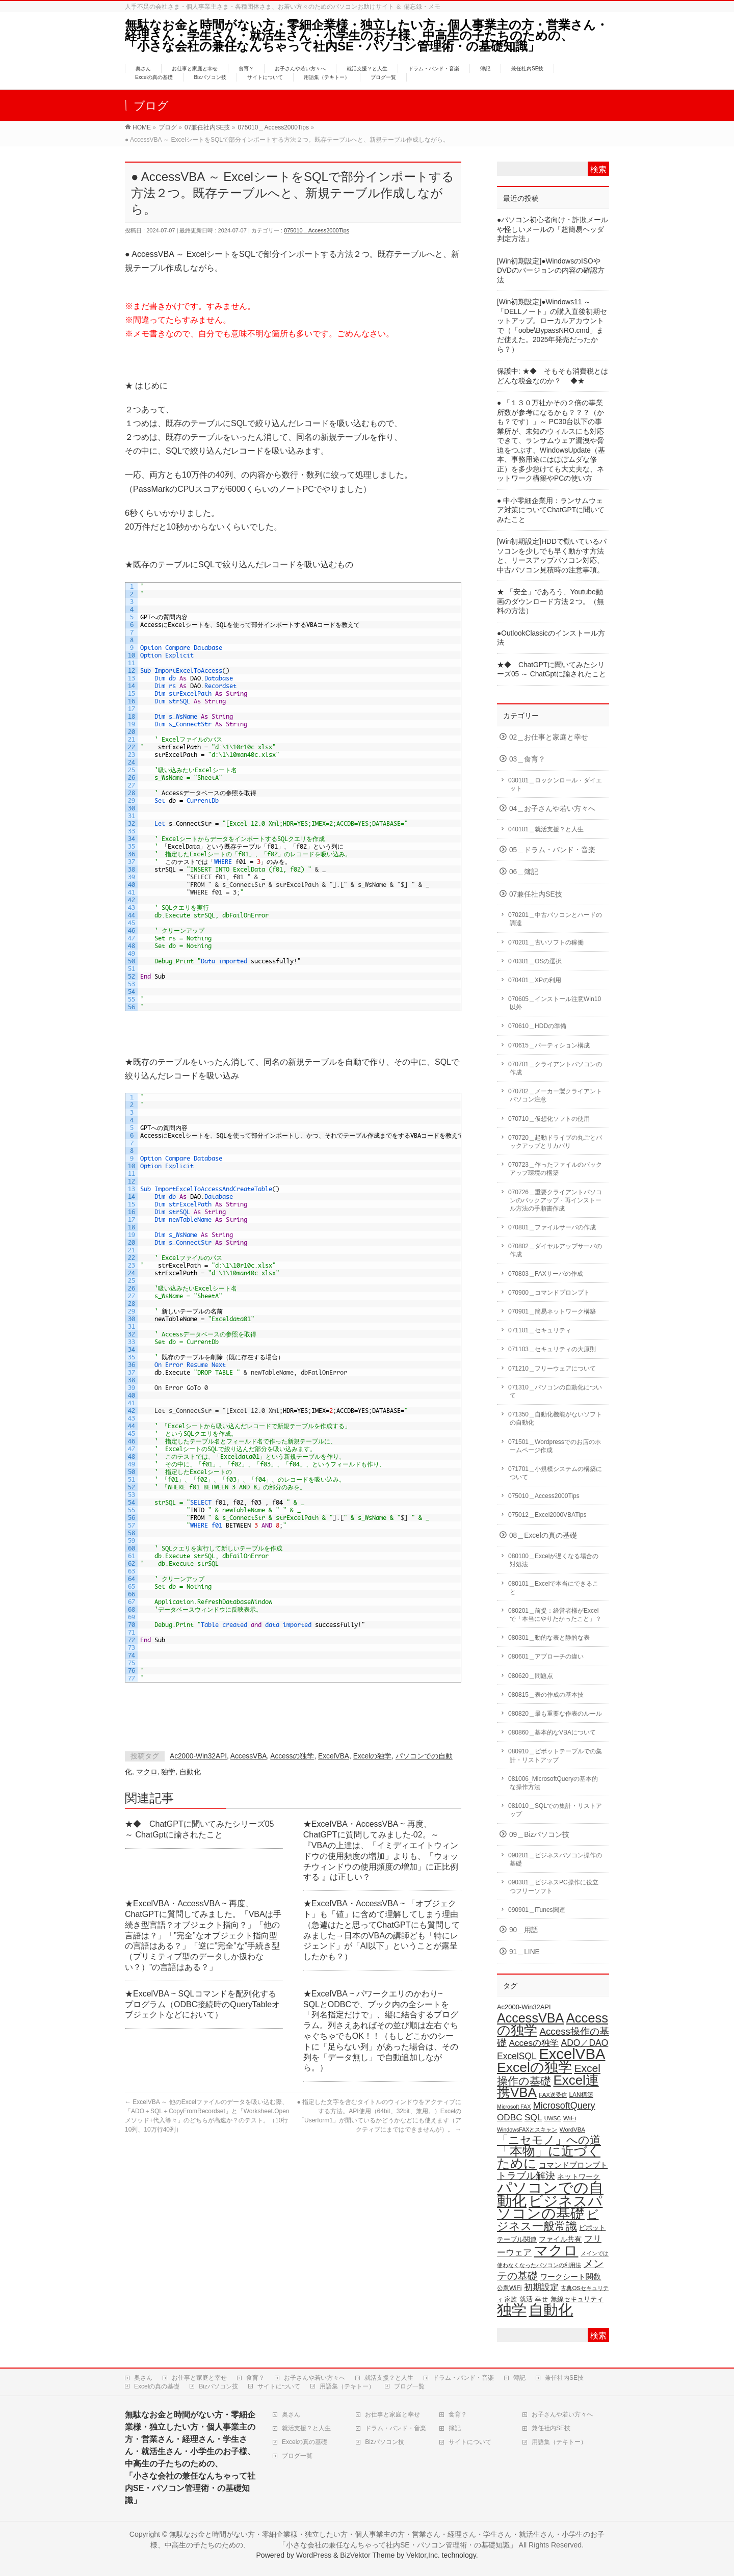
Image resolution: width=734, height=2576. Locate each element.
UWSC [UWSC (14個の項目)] (552, 2118)
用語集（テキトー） (347, 2386)
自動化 (190, 1772)
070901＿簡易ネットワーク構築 (552, 1311)
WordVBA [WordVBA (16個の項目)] (572, 2129)
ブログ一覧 (409, 2386)
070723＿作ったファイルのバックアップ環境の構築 (555, 1168)
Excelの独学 (372, 1756)
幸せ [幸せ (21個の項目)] (541, 2299)
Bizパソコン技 (218, 2386)
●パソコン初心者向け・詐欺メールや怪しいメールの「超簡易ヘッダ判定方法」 (552, 229)
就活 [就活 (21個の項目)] (526, 2299)
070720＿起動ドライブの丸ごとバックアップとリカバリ (555, 1141)
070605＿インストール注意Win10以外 (554, 1003)
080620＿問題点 (530, 1675)
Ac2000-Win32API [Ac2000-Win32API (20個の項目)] (524, 2007)
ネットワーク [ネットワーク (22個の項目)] (578, 2176)
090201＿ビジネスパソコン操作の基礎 (555, 1859)
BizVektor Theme (367, 2555)
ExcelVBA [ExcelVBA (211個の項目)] (572, 2053)
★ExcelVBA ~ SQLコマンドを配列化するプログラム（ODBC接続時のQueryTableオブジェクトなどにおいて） (202, 2004)
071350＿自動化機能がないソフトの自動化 (555, 1418)
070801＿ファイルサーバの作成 (552, 1227)
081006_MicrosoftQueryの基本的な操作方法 (553, 1783)
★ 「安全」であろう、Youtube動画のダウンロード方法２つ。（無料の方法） (550, 601)
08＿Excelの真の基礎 (543, 1535)
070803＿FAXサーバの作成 (545, 1273)
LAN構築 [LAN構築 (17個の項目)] (581, 2094)
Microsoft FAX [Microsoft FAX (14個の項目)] (514, 2107)
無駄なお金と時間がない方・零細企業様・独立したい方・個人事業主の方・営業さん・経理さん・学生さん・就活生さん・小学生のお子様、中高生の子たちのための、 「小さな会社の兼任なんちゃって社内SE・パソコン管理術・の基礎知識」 (373, 35)
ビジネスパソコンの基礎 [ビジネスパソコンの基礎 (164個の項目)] (549, 2207)
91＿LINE (524, 1952)
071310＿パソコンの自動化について (555, 1391)
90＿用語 (523, 1930)
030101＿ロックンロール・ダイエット (555, 784)
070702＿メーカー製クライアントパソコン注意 (555, 1095)
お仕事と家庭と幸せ (199, 2377)
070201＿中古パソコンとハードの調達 (555, 919)
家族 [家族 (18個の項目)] (511, 2299)
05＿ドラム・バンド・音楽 (552, 850)
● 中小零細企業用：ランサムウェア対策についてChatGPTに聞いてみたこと (551, 510)
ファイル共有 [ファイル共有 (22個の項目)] (560, 2239)
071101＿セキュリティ (539, 1330)
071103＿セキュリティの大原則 (552, 1349)
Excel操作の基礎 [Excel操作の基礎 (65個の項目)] (548, 2074)
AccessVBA (248, 1756)
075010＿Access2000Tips (316, 230)
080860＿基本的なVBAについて (552, 1732)
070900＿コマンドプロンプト (549, 1292)
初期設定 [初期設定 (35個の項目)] (541, 2287)
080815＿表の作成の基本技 (546, 1694)
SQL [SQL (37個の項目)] (533, 2117)
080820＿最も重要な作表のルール (555, 1713)
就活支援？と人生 (388, 2377)
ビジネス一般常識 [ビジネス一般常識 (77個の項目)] (547, 2220)
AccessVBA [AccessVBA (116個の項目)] (530, 2018)
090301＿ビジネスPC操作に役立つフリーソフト (553, 1886)
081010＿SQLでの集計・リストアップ (555, 1810)
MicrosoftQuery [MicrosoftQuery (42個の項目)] (564, 2105)
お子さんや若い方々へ (314, 2377)
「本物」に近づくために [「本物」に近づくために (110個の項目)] (548, 2157)
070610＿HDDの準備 (537, 1026)
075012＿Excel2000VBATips (547, 1514)
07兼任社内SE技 (535, 894)
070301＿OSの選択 (535, 961)
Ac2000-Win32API (198, 1756)
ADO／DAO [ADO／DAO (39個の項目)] (585, 2043)
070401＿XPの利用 (534, 980)
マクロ (147, 1772)
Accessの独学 (292, 1756)
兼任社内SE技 (564, 2377)
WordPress (313, 2555)
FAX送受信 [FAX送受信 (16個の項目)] (553, 2095)
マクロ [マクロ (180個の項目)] (556, 2250)
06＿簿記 (523, 872)
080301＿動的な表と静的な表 (549, 1637)
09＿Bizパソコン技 (539, 1834)
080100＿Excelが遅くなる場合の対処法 (553, 1560)
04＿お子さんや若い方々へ (552, 808)
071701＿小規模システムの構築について (555, 1473)
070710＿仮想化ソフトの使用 (549, 1118)
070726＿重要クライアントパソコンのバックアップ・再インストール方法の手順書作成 (555, 1200)
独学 (168, 1772)
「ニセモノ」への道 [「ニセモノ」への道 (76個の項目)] (549, 2140)
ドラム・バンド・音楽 (463, 2377)
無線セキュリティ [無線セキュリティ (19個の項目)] (577, 2299)
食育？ (255, 2377)
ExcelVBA (333, 1756)
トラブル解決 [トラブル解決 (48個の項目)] (526, 2175)
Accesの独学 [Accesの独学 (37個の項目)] (534, 2043)
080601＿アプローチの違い (546, 1656)
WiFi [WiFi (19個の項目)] (569, 2118)
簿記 (519, 2377)
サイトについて (278, 2386)
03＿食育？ (527, 759)
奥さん (143, 2377)
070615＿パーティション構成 (549, 1045)
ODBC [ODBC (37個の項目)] (509, 2117)
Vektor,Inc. (423, 2555)
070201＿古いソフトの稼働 (546, 942)
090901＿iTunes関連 (536, 1909)
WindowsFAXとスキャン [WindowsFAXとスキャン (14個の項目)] (527, 2129)
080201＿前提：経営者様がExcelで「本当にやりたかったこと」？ (554, 1614)
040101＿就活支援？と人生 (546, 829)
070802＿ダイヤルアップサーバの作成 (555, 1250)
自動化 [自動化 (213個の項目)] (551, 2309)
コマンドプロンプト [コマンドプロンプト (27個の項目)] (573, 2165)
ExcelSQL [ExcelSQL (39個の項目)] (517, 2056)
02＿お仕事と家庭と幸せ (548, 737)
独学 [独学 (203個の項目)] (512, 2310)
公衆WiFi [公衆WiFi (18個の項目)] (509, 2288)
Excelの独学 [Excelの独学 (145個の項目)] (534, 2067)
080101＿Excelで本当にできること (553, 1587)
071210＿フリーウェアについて (552, 1368)
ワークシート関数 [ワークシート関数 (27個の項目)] (570, 2276)
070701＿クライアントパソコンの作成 (555, 1068)
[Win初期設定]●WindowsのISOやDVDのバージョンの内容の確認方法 (551, 270)
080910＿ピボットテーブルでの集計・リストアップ (555, 1755)
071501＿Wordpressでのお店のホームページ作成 (554, 1446)
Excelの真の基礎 (156, 2386)
